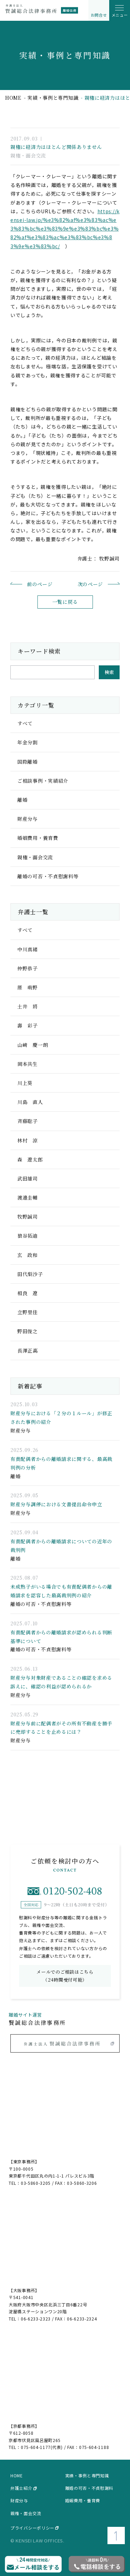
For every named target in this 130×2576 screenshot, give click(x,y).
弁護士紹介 (21, 2488)
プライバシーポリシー (32, 2528)
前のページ (40, 584)
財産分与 (19, 2501)
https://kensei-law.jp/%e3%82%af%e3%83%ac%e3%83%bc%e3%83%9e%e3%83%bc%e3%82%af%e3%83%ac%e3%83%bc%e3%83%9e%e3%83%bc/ (65, 229)
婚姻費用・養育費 (83, 2501)
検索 (109, 672)
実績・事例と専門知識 (52, 97)
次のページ (90, 584)
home (13, 97)
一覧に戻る (65, 601)
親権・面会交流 (25, 2513)
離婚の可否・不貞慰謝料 (89, 2488)
